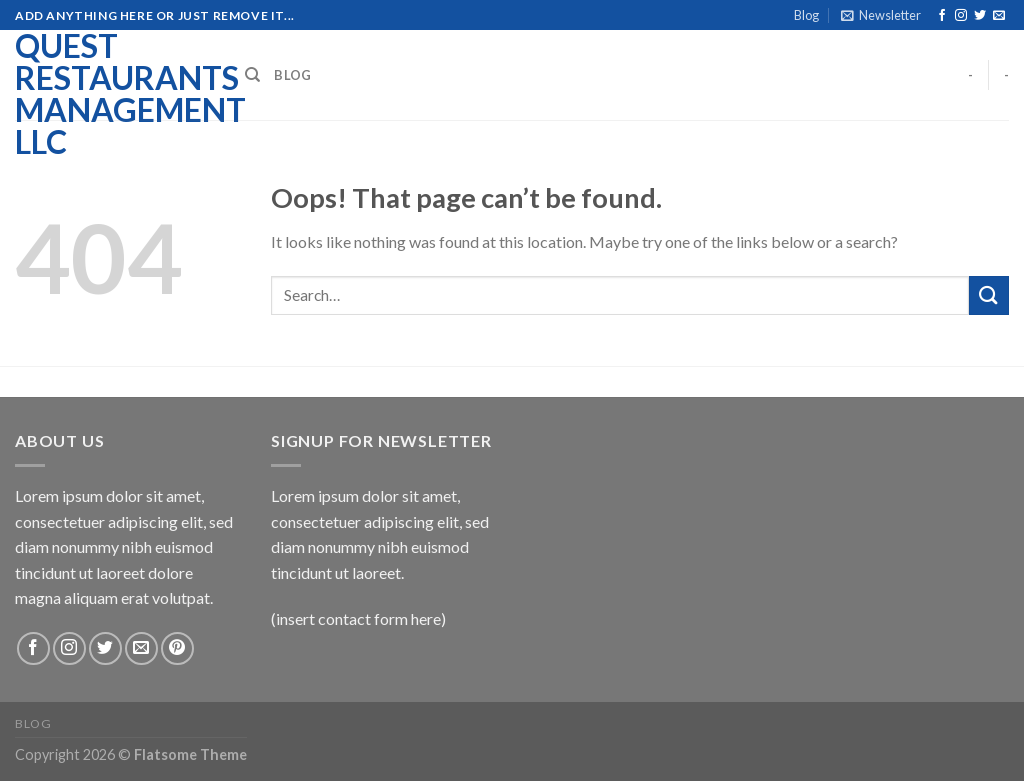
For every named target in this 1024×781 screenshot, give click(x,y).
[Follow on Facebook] (942, 16)
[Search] (252, 75)
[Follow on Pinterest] (177, 648)
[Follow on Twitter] (980, 16)
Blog (806, 15)
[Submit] (989, 295)
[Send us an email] (999, 16)
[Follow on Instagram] (961, 16)
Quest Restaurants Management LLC (115, 94)
